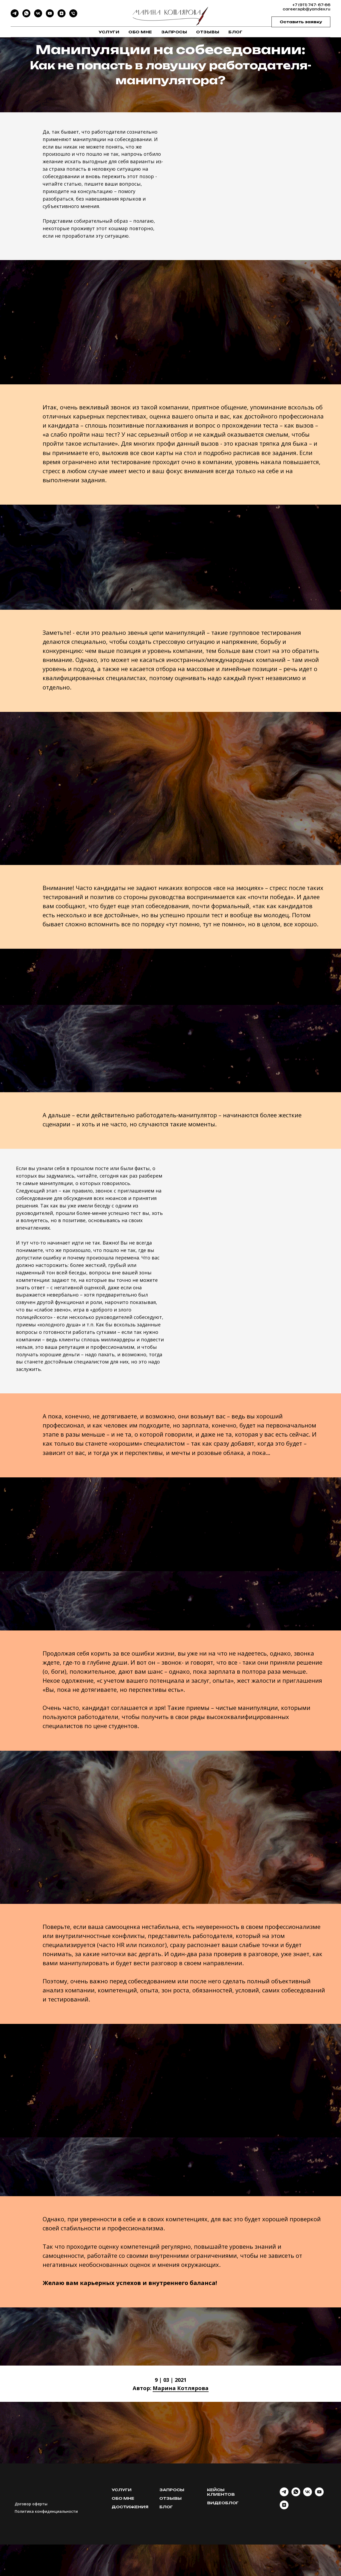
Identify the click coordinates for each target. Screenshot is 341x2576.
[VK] (38, 16)
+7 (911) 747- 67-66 (311, 5)
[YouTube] (50, 16)
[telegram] (284, 2495)
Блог (235, 32)
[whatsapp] (295, 2495)
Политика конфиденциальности (46, 2511)
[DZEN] (62, 16)
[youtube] (319, 2495)
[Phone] (73, 16)
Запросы (174, 32)
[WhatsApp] (26, 16)
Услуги (109, 32)
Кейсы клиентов (221, 2492)
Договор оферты (31, 2503)
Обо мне (140, 32)
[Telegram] (15, 16)
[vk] (307, 2495)
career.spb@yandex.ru (306, 9)
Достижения (130, 2507)
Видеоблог (223, 2503)
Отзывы (207, 32)
